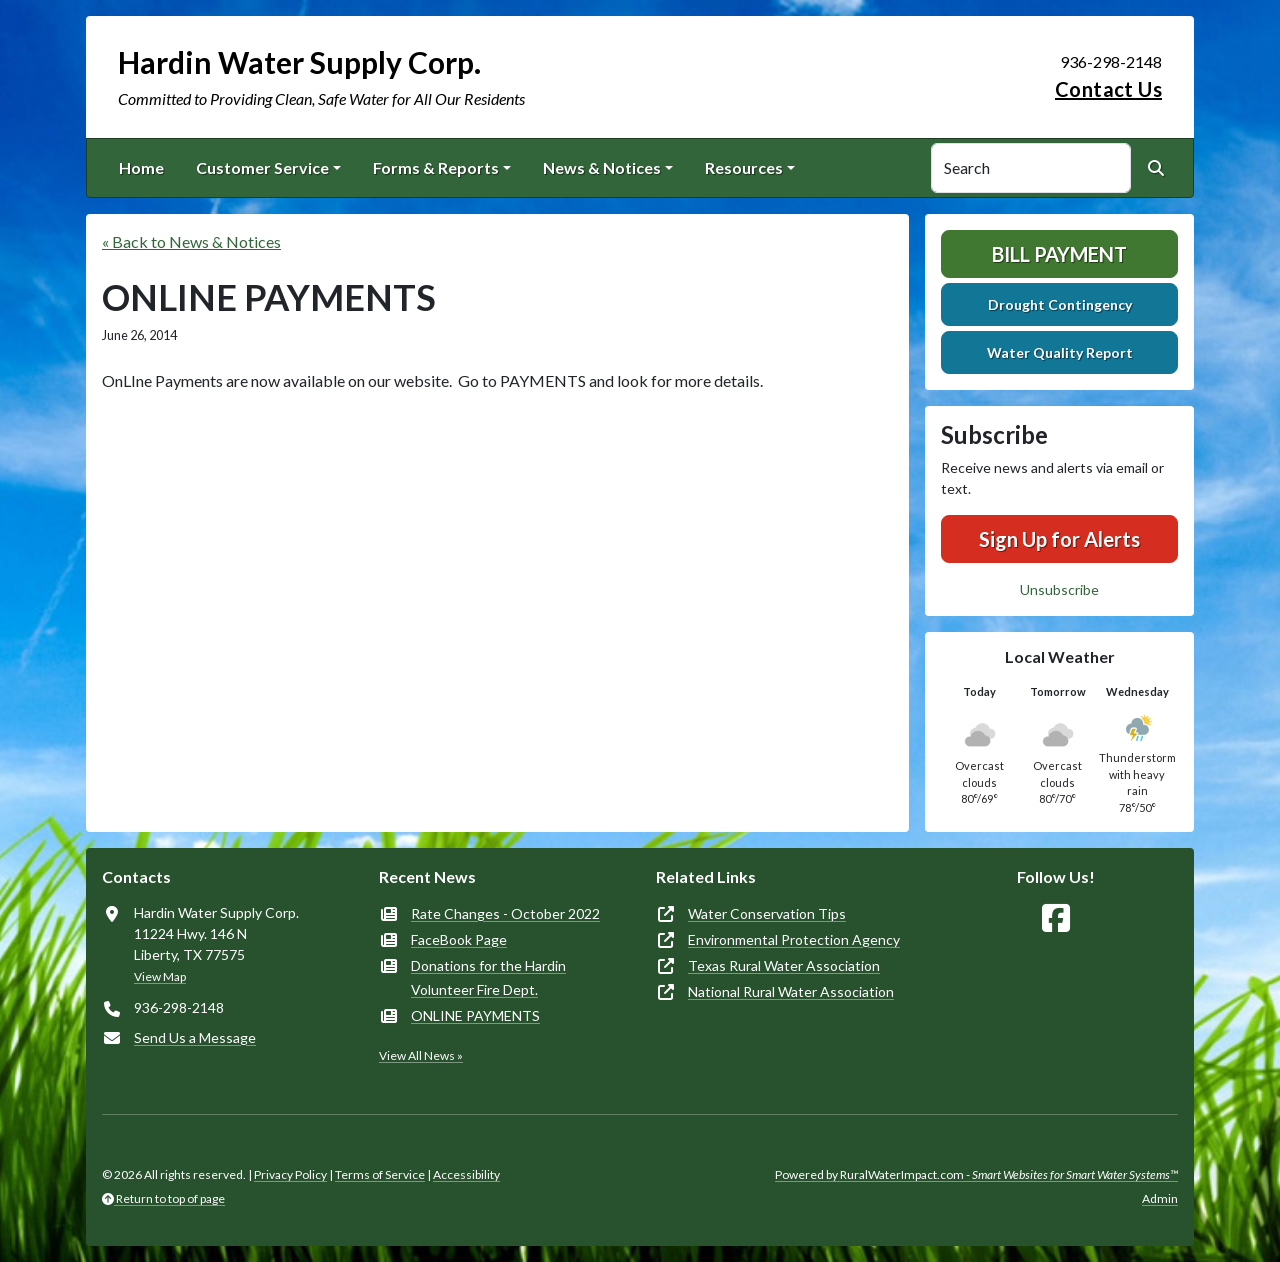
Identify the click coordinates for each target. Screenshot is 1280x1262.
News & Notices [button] (602, 167)
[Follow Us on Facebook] (1056, 918)
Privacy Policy (290, 1174)
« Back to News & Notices (191, 241)
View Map (160, 976)
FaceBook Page (459, 939)
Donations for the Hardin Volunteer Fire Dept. (488, 977)
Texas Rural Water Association (784, 965)
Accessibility (466, 1174)
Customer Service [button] (262, 167)
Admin (1160, 1198)
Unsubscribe (1059, 589)
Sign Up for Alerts (1059, 539)
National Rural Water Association (791, 991)
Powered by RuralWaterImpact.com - (976, 1174)
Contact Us (1108, 89)
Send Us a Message (195, 1037)
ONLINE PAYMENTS (475, 1015)
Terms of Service (380, 1174)
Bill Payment (1059, 254)
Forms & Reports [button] (436, 167)
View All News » (421, 1055)
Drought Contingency (1060, 304)
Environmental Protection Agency (794, 939)
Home (141, 167)
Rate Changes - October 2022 (505, 913)
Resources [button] (744, 167)
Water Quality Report (1060, 352)
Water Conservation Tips (767, 913)
